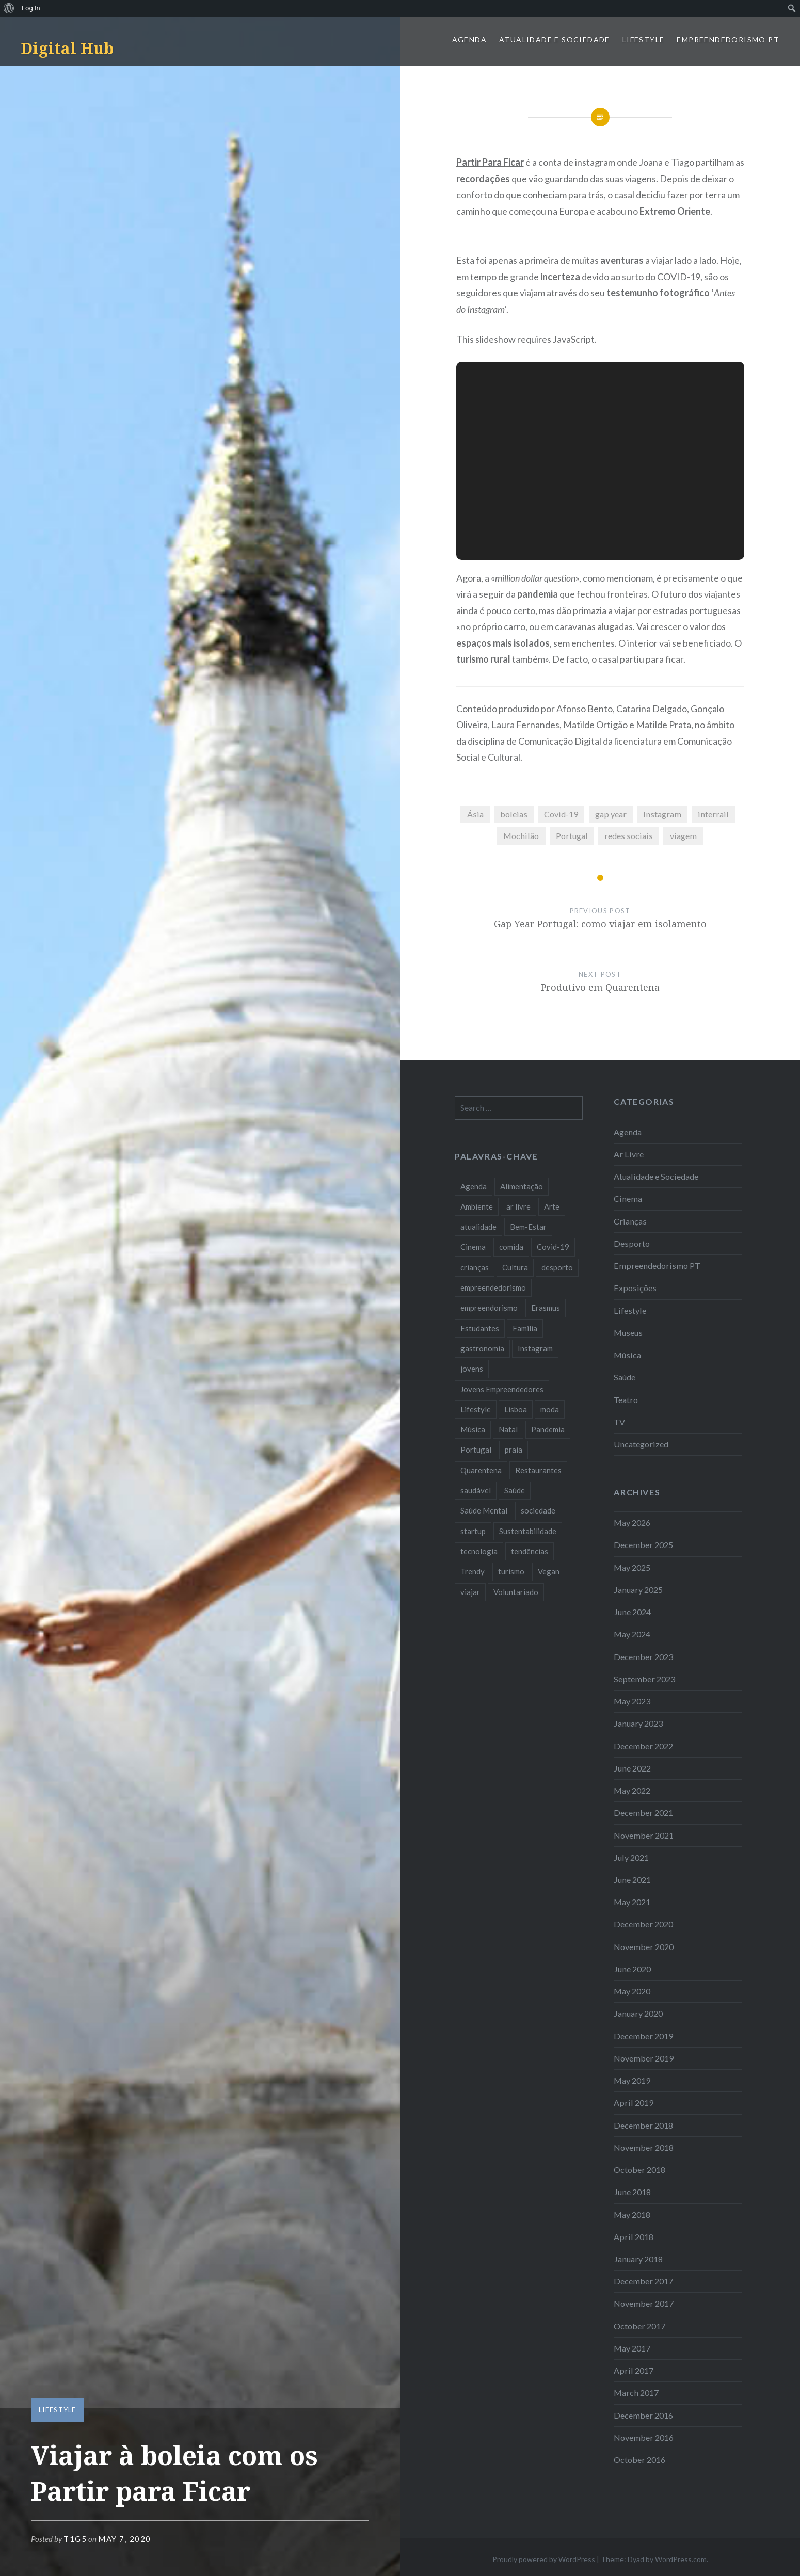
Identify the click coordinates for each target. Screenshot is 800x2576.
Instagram (662, 814)
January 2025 (638, 1590)
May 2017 (632, 2348)
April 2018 (633, 2237)
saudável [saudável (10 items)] (475, 1490)
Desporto (632, 1243)
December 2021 (643, 1812)
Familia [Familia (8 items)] (525, 1328)
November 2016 (644, 2437)
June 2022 (632, 1768)
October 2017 (639, 2326)
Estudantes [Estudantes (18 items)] (479, 1328)
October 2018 (639, 2170)
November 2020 (644, 1947)
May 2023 (632, 1701)
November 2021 (644, 1835)
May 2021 (632, 1902)
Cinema (628, 1198)
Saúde (624, 1377)
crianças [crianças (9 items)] (474, 1267)
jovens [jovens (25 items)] (471, 1368)
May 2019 (632, 2080)
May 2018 (632, 2214)
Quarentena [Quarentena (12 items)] (481, 1470)
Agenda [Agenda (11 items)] (473, 1186)
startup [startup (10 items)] (473, 1531)
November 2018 (644, 2147)
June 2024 (632, 1612)
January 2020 (638, 2013)
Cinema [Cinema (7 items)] (473, 1246)
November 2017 (644, 2303)
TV (619, 1422)
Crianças (630, 1221)
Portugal (572, 836)
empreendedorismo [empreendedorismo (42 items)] (493, 1287)
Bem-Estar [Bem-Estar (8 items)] (528, 1226)
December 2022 (643, 1746)
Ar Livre (629, 1154)
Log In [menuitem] (31, 8)
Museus (628, 1333)
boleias (513, 814)
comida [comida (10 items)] (511, 1246)
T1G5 (75, 2538)
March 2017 (636, 2392)
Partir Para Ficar (490, 162)
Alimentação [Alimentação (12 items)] (521, 1186)
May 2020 (632, 1991)
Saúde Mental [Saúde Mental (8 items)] (483, 1510)
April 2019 (633, 2102)
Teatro (626, 1400)
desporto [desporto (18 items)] (557, 1267)
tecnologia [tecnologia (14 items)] (479, 1551)
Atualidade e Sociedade (554, 39)
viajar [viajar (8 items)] (470, 1592)
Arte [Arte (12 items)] (551, 1206)
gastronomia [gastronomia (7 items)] (482, 1348)
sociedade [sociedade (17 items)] (538, 1510)
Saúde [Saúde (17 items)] (514, 1490)
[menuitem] (9, 8)
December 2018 (643, 2125)
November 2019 (644, 2058)
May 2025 (632, 1567)
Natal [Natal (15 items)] (508, 1429)
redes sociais (628, 836)
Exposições (635, 1288)
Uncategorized (641, 1444)
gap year (611, 814)
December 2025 (643, 1545)
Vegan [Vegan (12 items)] (548, 1571)
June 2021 (632, 1880)
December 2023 (643, 1657)
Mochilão (521, 836)
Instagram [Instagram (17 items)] (535, 1348)
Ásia (475, 814)
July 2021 (631, 1857)
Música (627, 1355)
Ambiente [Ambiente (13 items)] (476, 1206)
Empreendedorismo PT (728, 39)
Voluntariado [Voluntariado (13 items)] (515, 1592)
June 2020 (632, 1969)
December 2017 (643, 2281)
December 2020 (643, 1924)
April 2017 (633, 2370)
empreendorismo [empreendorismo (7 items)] (489, 1307)
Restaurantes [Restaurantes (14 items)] (538, 1470)
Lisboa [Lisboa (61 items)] (515, 1409)
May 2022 (632, 1790)
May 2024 (632, 1634)
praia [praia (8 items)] (513, 1449)
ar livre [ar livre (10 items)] (518, 1206)
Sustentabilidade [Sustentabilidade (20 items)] (527, 1531)
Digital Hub (67, 48)
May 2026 (632, 1522)
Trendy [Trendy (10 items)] (472, 1571)
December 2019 (643, 2036)
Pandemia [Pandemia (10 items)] (548, 1429)
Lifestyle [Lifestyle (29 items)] (475, 1409)
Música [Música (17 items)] (472, 1429)
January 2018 (638, 2259)
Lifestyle (643, 39)
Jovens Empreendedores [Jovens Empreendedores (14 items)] (501, 1389)
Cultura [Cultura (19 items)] (515, 1267)
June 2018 (632, 2192)
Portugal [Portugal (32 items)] (475, 1449)
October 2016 (639, 2460)
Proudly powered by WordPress (543, 2559)
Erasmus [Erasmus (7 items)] (545, 1307)
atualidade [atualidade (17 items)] (478, 1226)
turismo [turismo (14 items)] (511, 1571)
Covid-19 (561, 814)
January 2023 (638, 1723)
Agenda (469, 39)
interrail (713, 814)
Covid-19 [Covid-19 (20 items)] (553, 1246)
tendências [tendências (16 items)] (529, 1551)
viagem (683, 836)
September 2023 (644, 1679)
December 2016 (643, 2415)
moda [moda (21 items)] (549, 1409)
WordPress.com (681, 2559)
